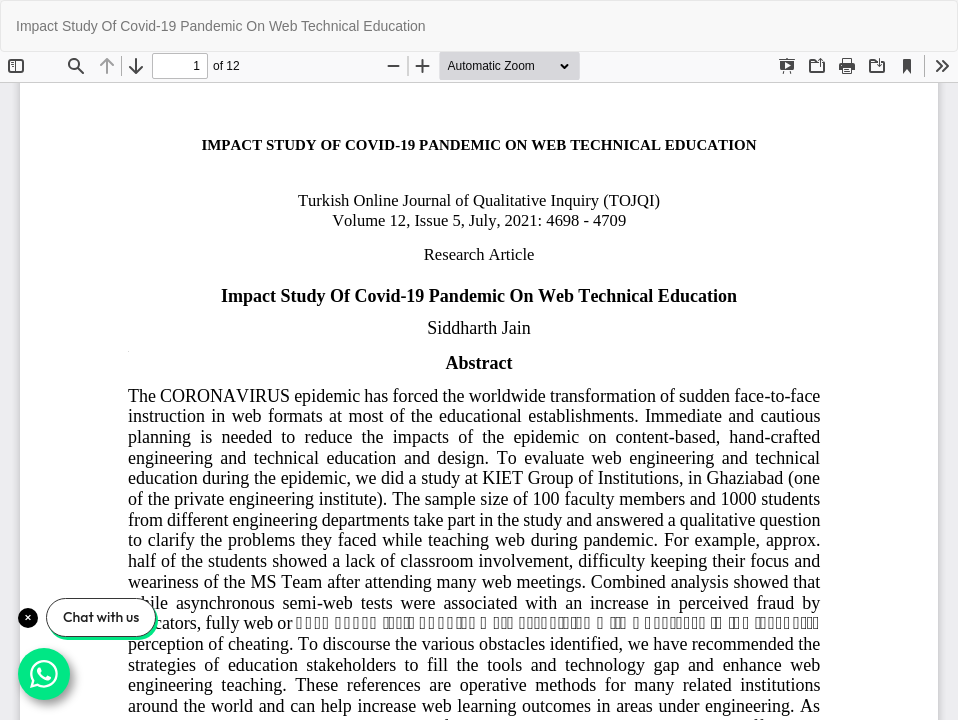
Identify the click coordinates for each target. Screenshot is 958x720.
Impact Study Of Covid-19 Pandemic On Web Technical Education (221, 26)
